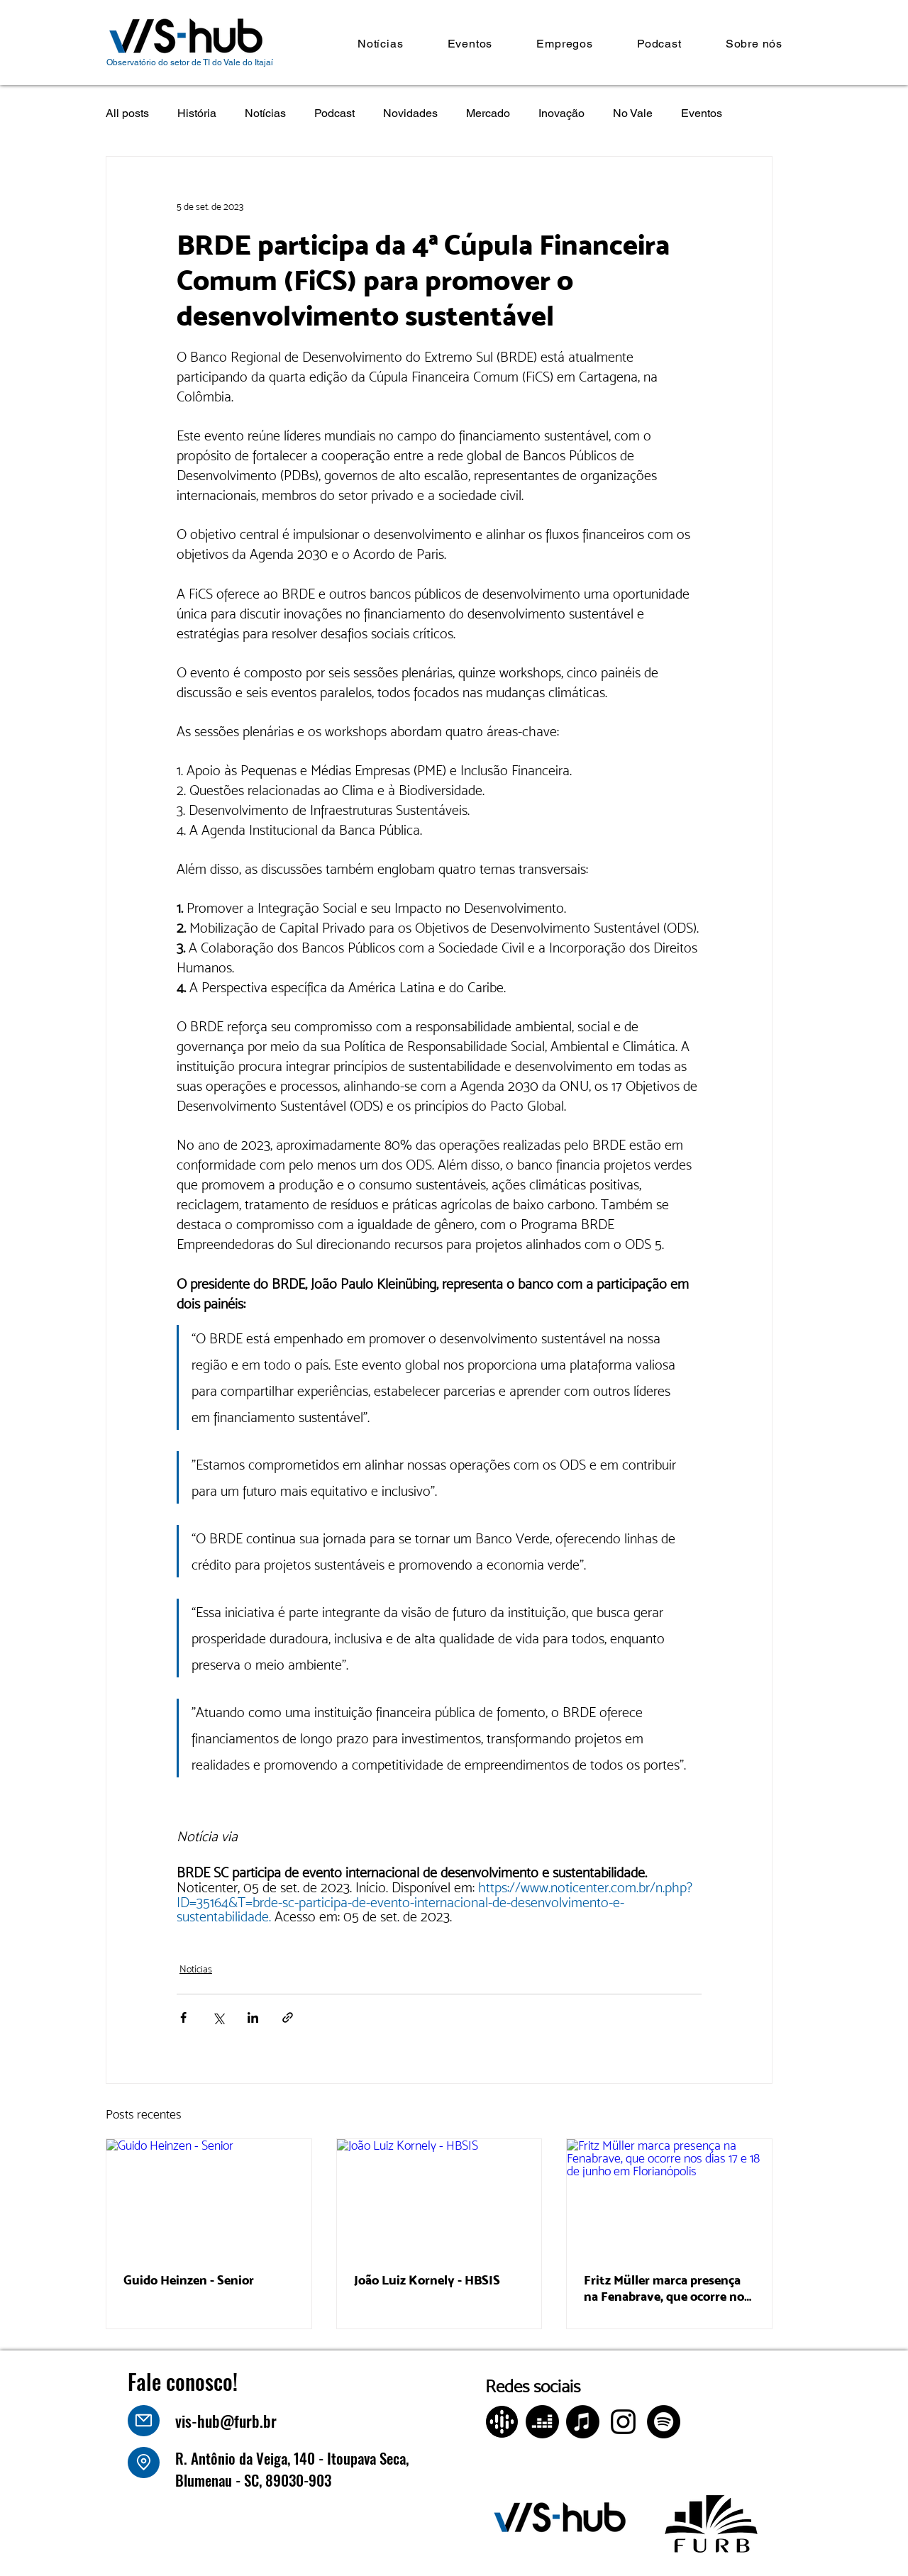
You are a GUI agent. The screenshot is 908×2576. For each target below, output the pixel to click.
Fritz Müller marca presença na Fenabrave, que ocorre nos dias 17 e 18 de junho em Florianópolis (667, 2288)
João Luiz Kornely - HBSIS (427, 2280)
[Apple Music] (582, 2421)
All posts (127, 113)
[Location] (144, 2462)
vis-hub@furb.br (226, 2420)
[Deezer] (542, 2421)
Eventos (701, 113)
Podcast (334, 113)
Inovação (561, 113)
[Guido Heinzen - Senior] (208, 2196)
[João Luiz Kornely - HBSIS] (439, 2196)
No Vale (633, 113)
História (196, 113)
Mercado (488, 113)
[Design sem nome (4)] (502, 2421)
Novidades (410, 113)
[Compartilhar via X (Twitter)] (218, 2017)
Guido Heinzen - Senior (188, 2280)
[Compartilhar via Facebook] (183, 2017)
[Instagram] (623, 2421)
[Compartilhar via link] (287, 2017)
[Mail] (144, 2420)
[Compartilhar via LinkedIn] (253, 2017)
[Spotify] (663, 2421)
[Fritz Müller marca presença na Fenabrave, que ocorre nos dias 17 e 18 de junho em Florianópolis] (669, 2196)
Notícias (265, 113)
